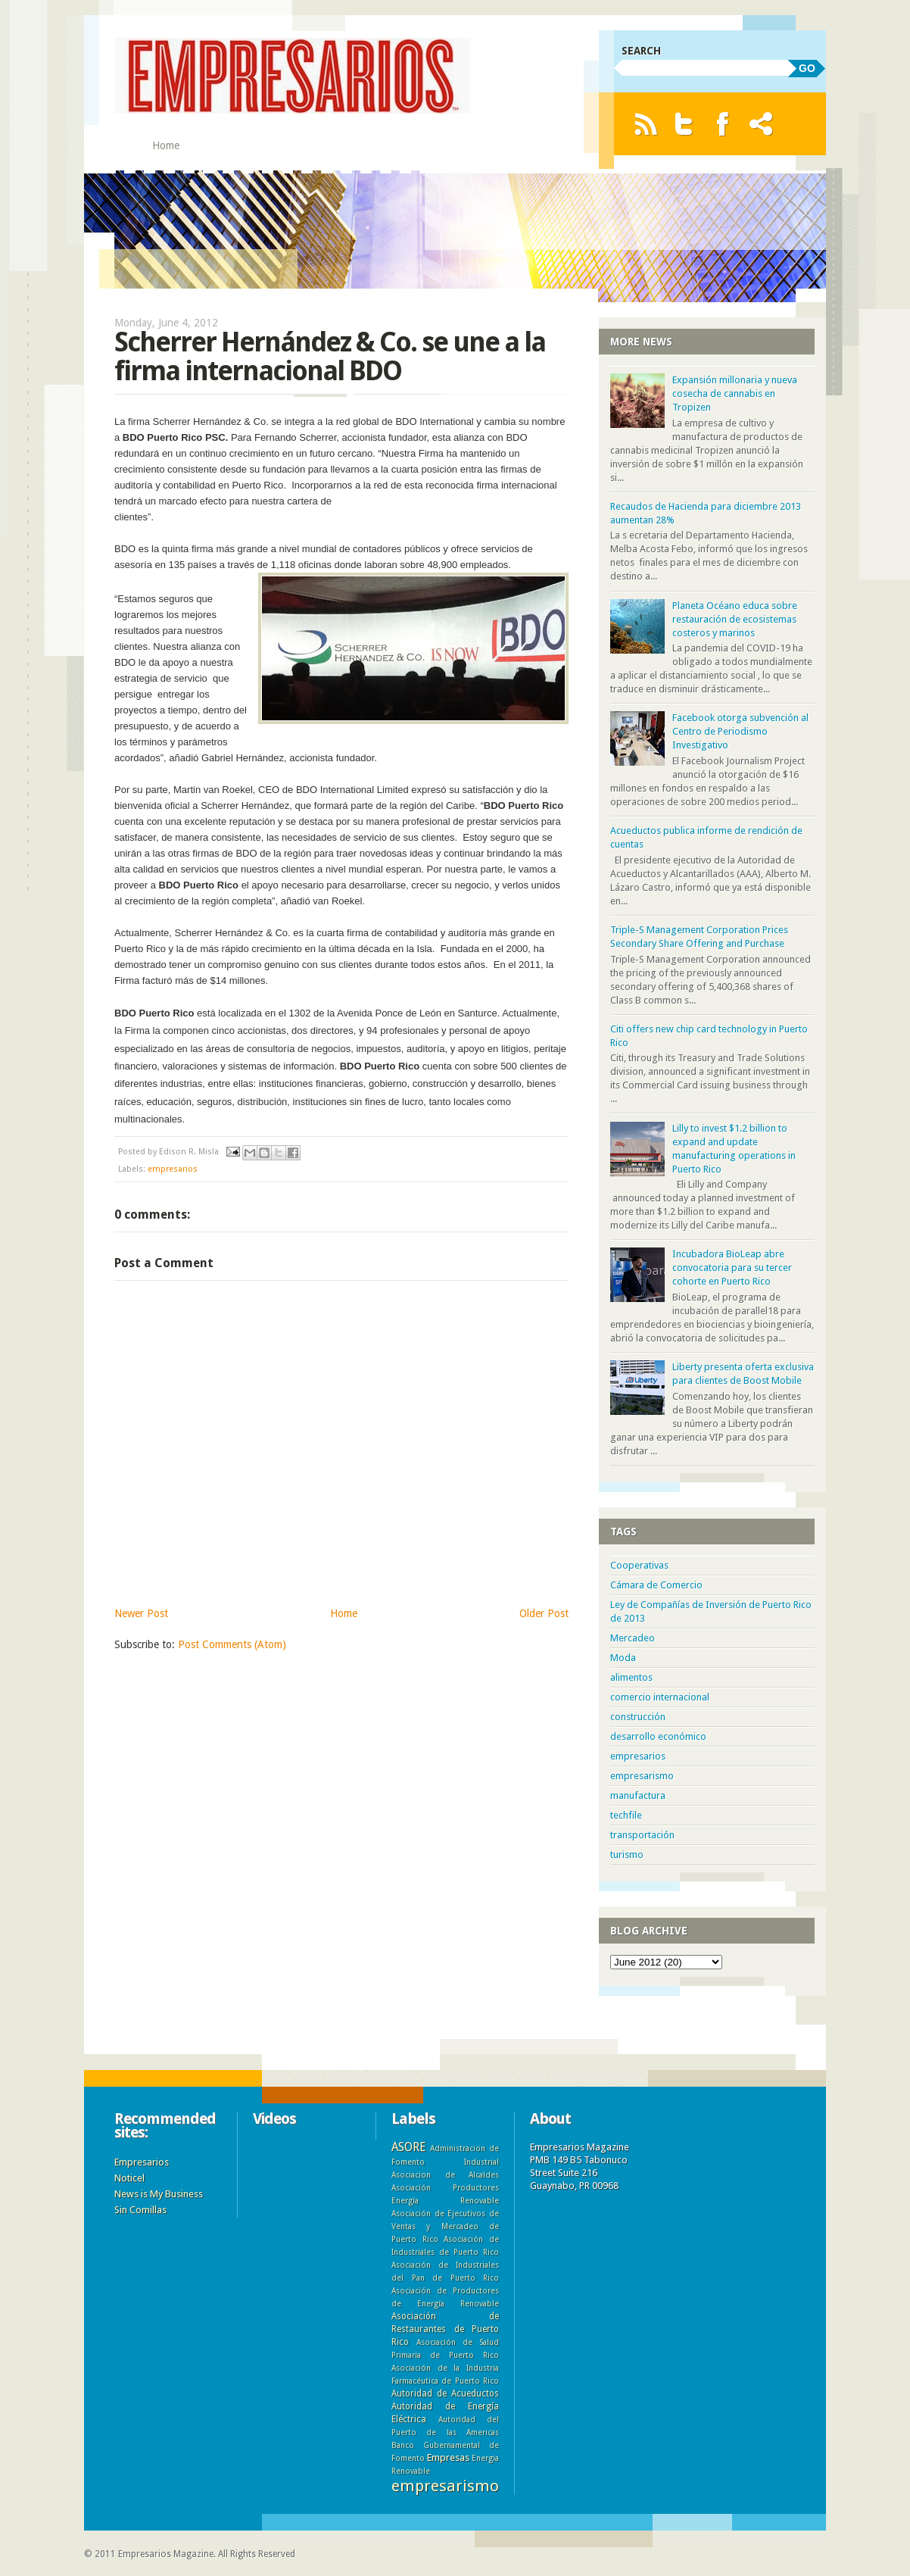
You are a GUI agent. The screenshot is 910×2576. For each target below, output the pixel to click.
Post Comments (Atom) (232, 1644)
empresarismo (642, 1775)
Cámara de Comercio (656, 1585)
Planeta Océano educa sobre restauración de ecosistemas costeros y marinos (734, 619)
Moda (623, 1657)
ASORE (408, 2147)
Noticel (129, 2178)
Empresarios (141, 2162)
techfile (626, 1815)
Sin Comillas (140, 2209)
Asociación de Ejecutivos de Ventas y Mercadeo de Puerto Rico (445, 2226)
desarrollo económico (658, 1736)
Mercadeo (632, 1638)
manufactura (637, 1795)
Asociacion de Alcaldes (445, 2174)
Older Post (544, 1613)
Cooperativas (639, 1565)
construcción (637, 1716)
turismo (627, 1854)
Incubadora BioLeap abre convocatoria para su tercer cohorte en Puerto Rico (732, 1267)
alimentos (631, 1677)
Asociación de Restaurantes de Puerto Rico (445, 2329)
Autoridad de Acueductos (445, 2393)
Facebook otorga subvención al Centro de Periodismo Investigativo (740, 731)
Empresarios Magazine (165, 2554)
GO (807, 68)
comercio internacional (659, 1697)
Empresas (448, 2457)
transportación (642, 1835)
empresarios (173, 1169)
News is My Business (158, 2194)
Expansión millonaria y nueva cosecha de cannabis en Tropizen (734, 393)
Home (165, 145)
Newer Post (141, 1613)
